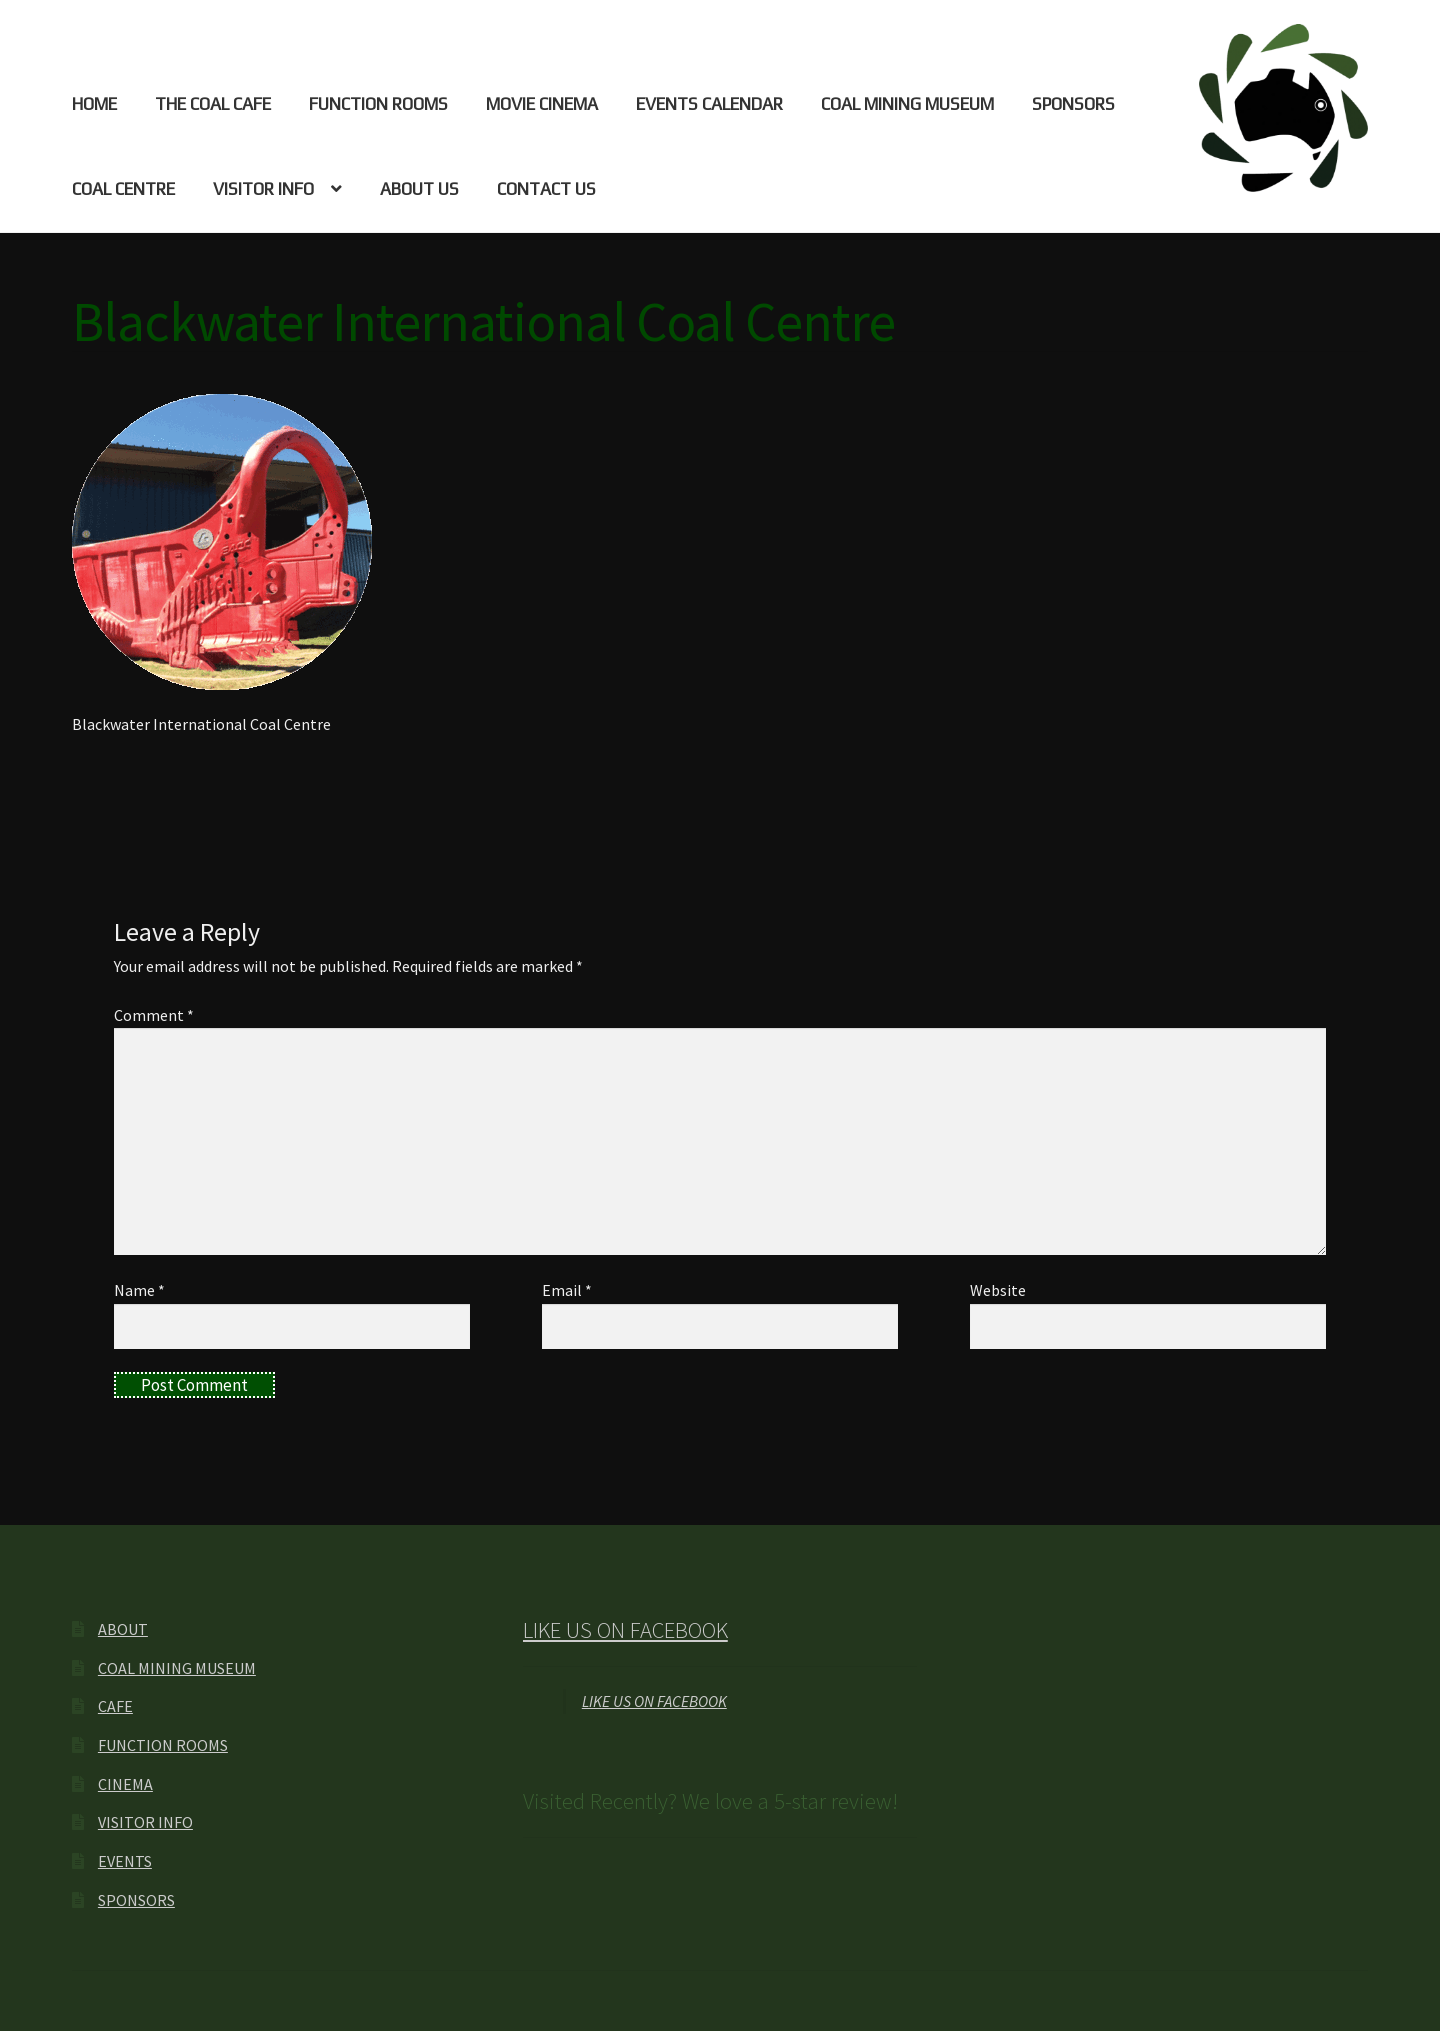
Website (998, 1290)
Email (567, 1290)
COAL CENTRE (123, 189)
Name (139, 1290)
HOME (94, 104)
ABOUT (123, 1629)
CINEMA (125, 1784)
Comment (154, 1015)
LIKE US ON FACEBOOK (625, 1630)
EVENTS (125, 1861)
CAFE (115, 1706)
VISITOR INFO (263, 189)
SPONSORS (1073, 104)
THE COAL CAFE (213, 104)
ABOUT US (419, 189)
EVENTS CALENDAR (709, 104)
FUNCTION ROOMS (378, 104)
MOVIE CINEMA (542, 104)
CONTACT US (546, 189)
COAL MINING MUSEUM (907, 104)
